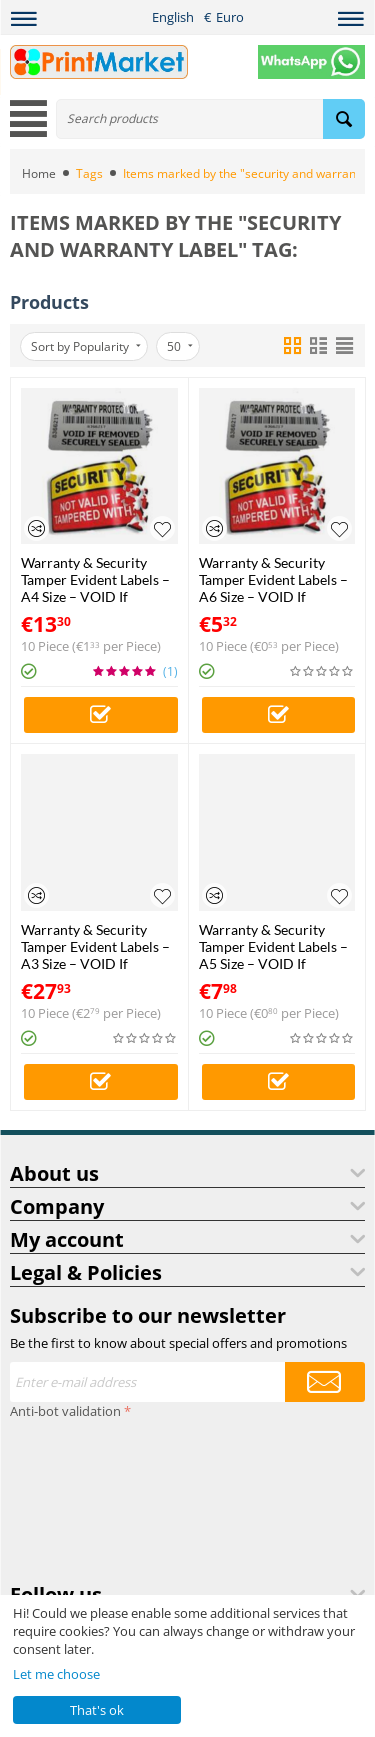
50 (180, 346)
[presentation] (92, 1497)
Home (39, 173)
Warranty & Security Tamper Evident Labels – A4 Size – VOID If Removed (95, 579)
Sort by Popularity (86, 346)
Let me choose (56, 1674)
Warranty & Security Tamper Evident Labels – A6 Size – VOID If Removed (273, 579)
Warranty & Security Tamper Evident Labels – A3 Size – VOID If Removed (95, 946)
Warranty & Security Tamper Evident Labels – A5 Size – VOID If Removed (273, 946)
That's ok (97, 1710)
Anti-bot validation (65, 1411)
